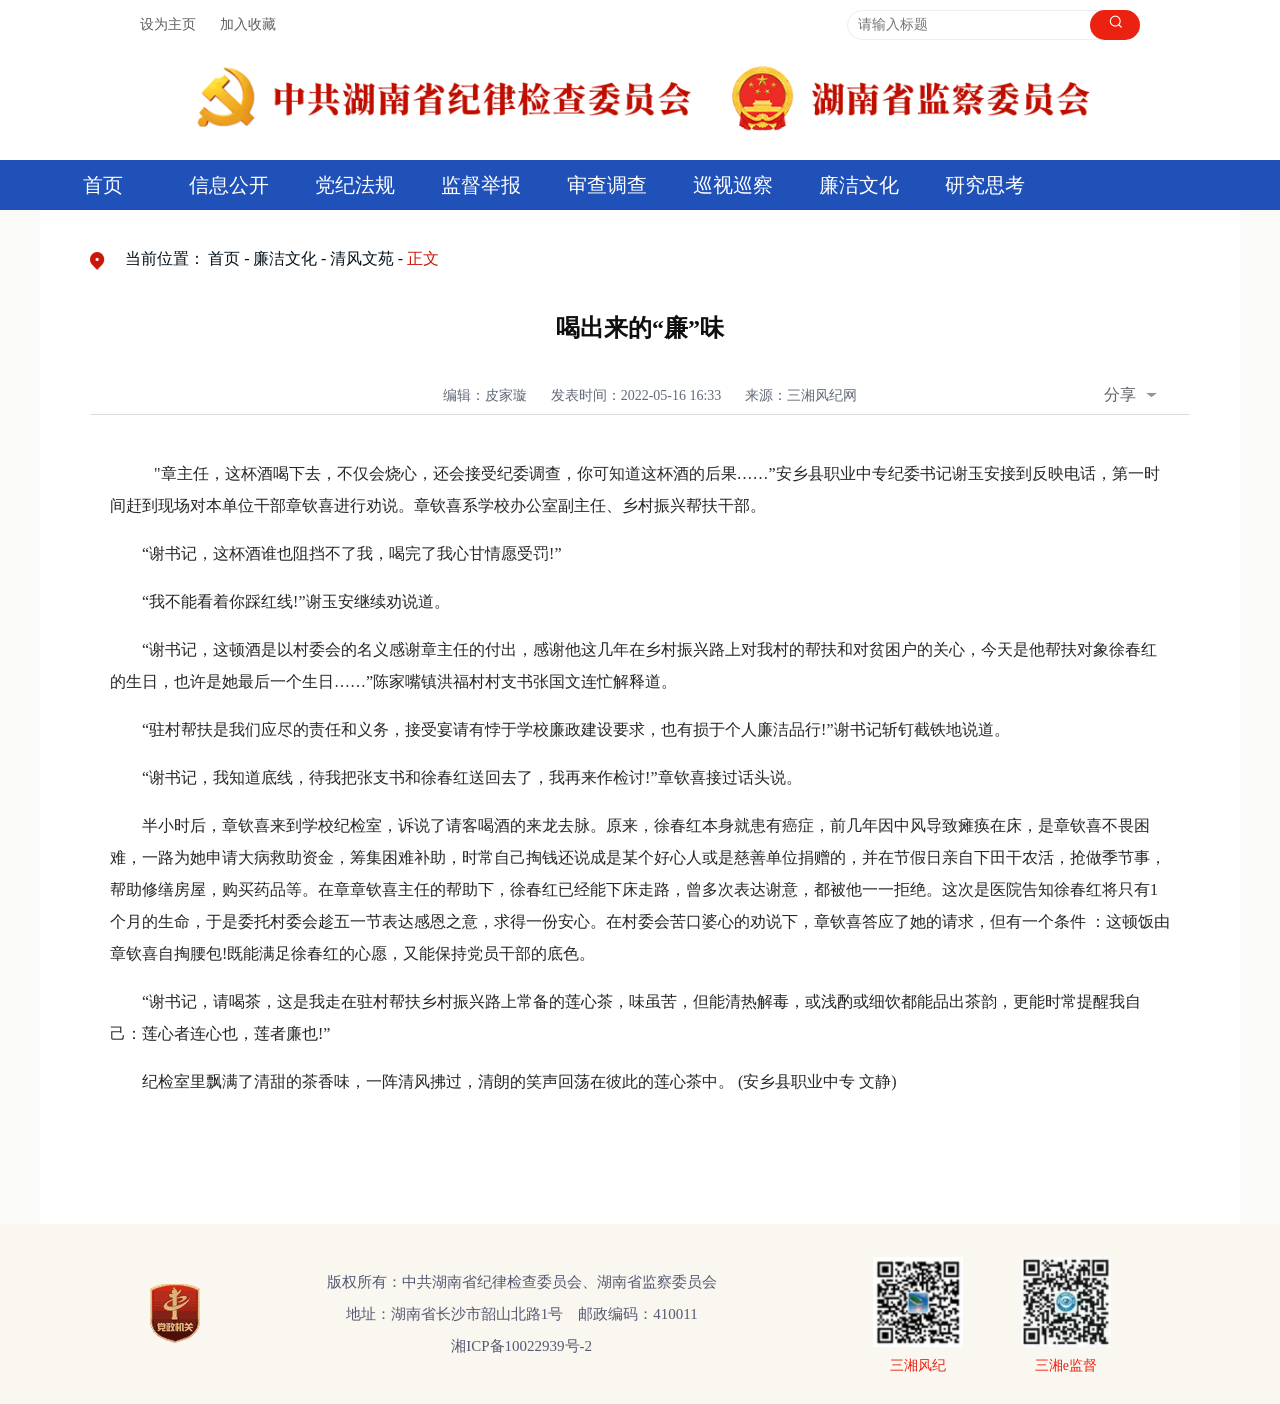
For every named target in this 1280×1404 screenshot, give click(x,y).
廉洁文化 (859, 185)
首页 (103, 185)
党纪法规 (355, 185)
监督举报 (481, 185)
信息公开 (229, 185)
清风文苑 (362, 258)
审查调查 (607, 185)
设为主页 (168, 24)
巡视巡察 (733, 185)
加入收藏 (248, 24)
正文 (423, 258)
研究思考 (985, 185)
